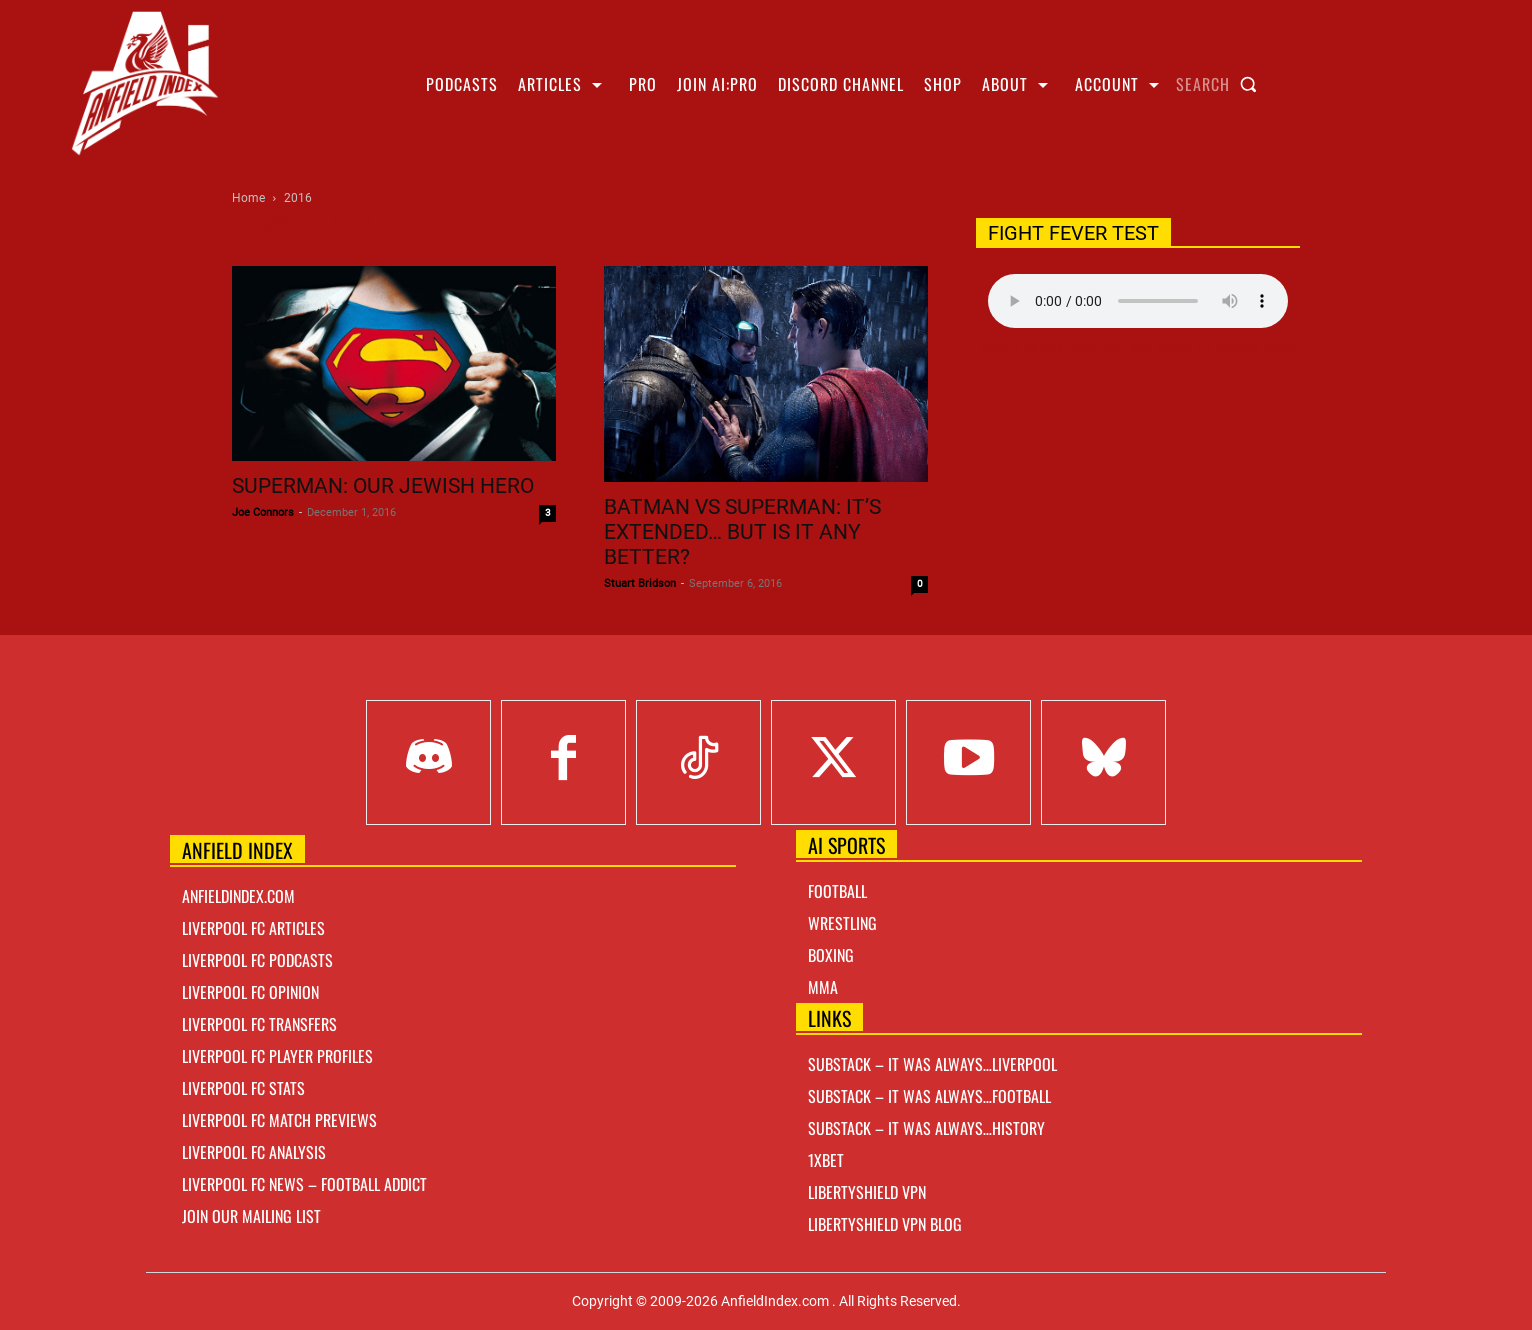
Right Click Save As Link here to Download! (1138, 349)
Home (248, 198)
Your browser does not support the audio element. (1138, 301)
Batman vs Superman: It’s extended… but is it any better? (742, 532)
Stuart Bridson (640, 583)
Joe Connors (263, 512)
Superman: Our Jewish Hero (383, 486)
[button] (1221, 84)
